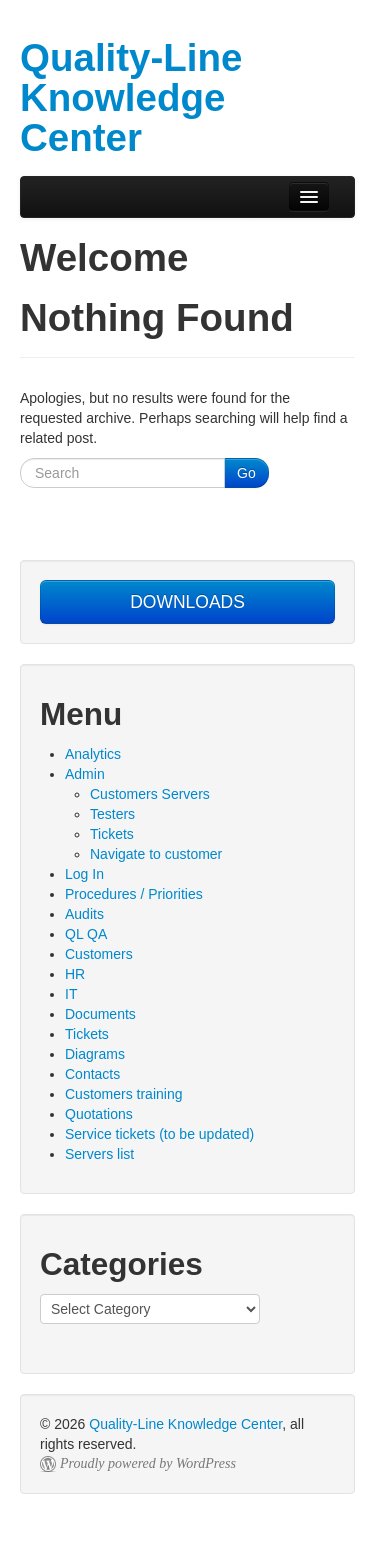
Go (246, 473)
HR (75, 974)
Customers (99, 954)
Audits (84, 914)
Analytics (93, 754)
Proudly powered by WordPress (148, 1463)
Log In (84, 874)
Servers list (99, 1154)
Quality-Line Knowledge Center (185, 1424)
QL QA (86, 934)
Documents (100, 1014)
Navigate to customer (156, 854)
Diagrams (95, 1054)
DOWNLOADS (187, 602)
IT (71, 994)
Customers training (124, 1094)
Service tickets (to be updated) (159, 1134)
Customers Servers (150, 794)
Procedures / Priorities (134, 894)
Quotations (99, 1114)
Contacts (92, 1074)
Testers (112, 814)
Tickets (112, 834)
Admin (85, 774)
